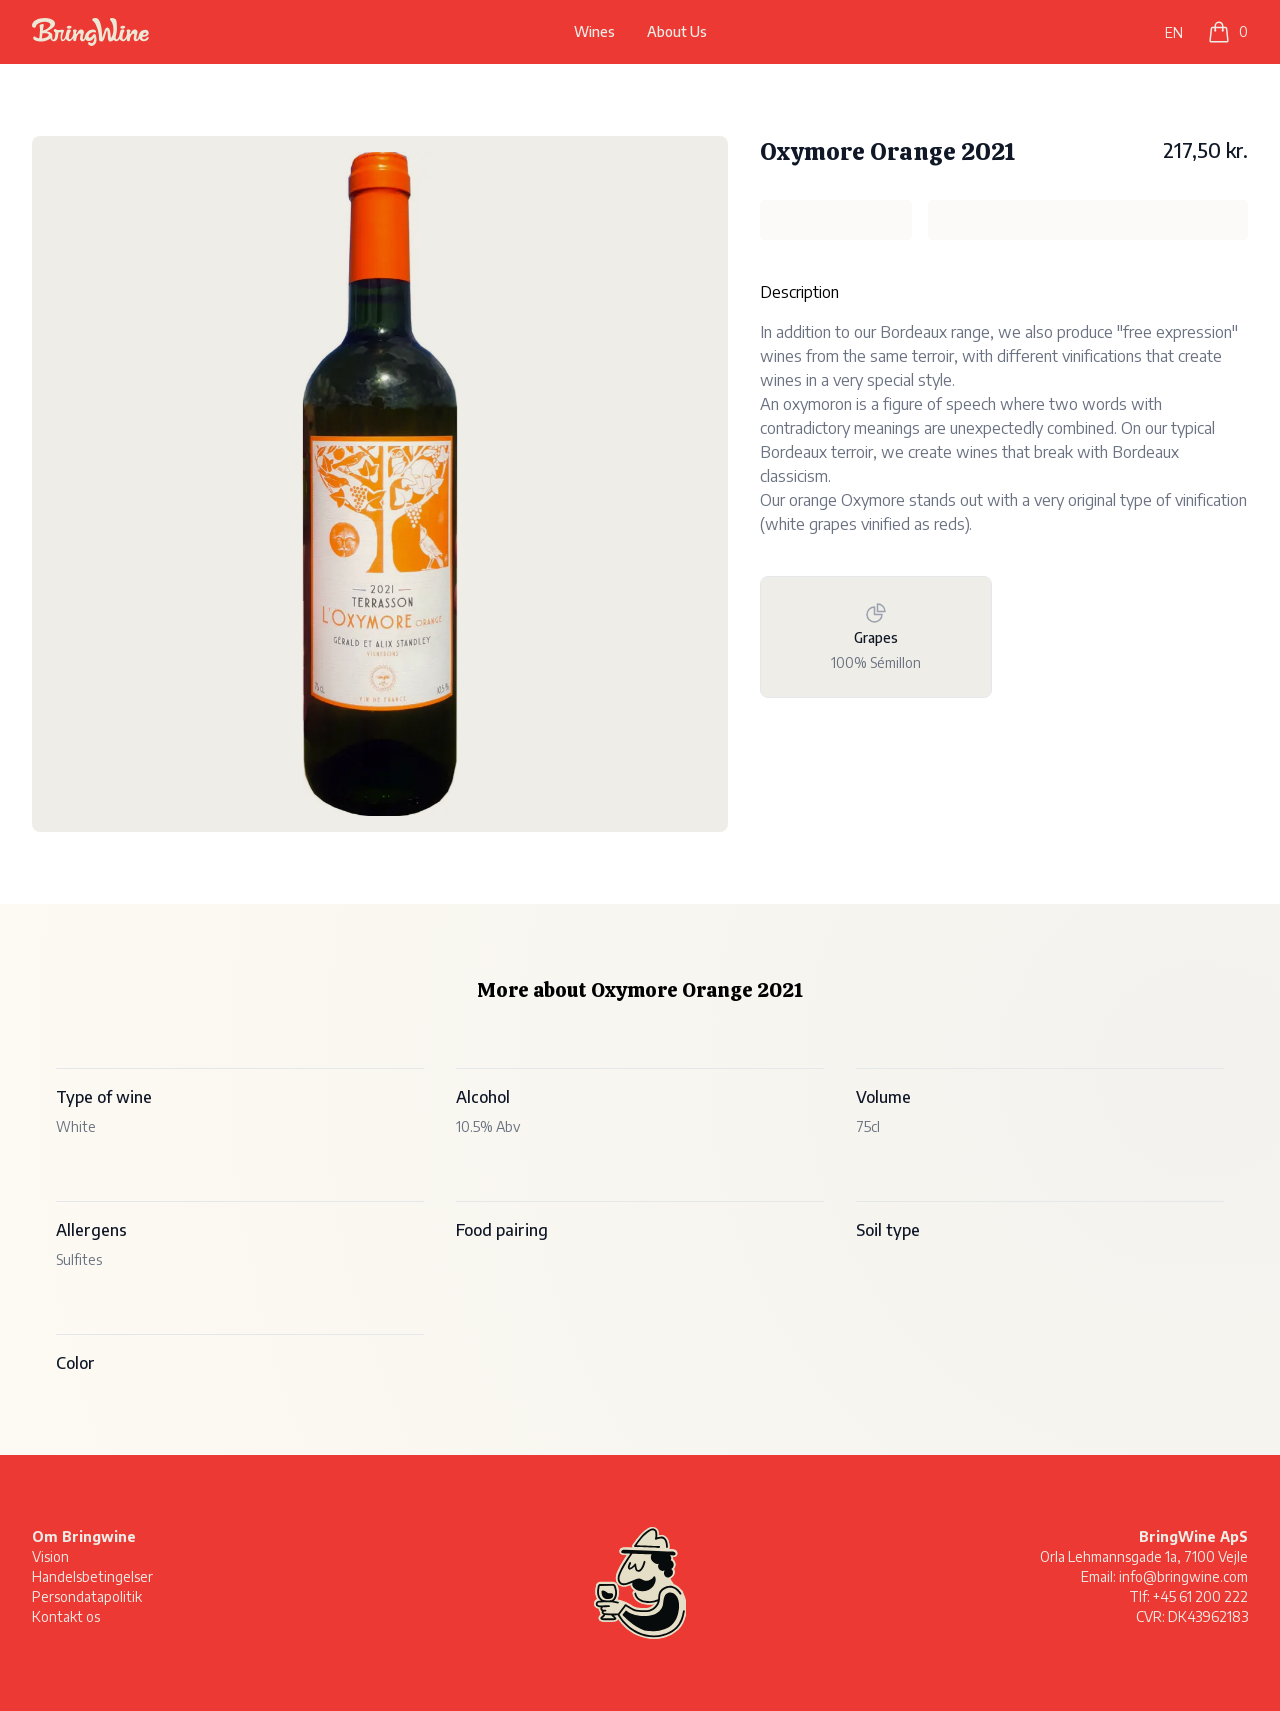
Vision (50, 1556)
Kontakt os (66, 1616)
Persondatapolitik (87, 1596)
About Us (677, 31)
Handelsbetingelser (92, 1576)
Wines (594, 31)
